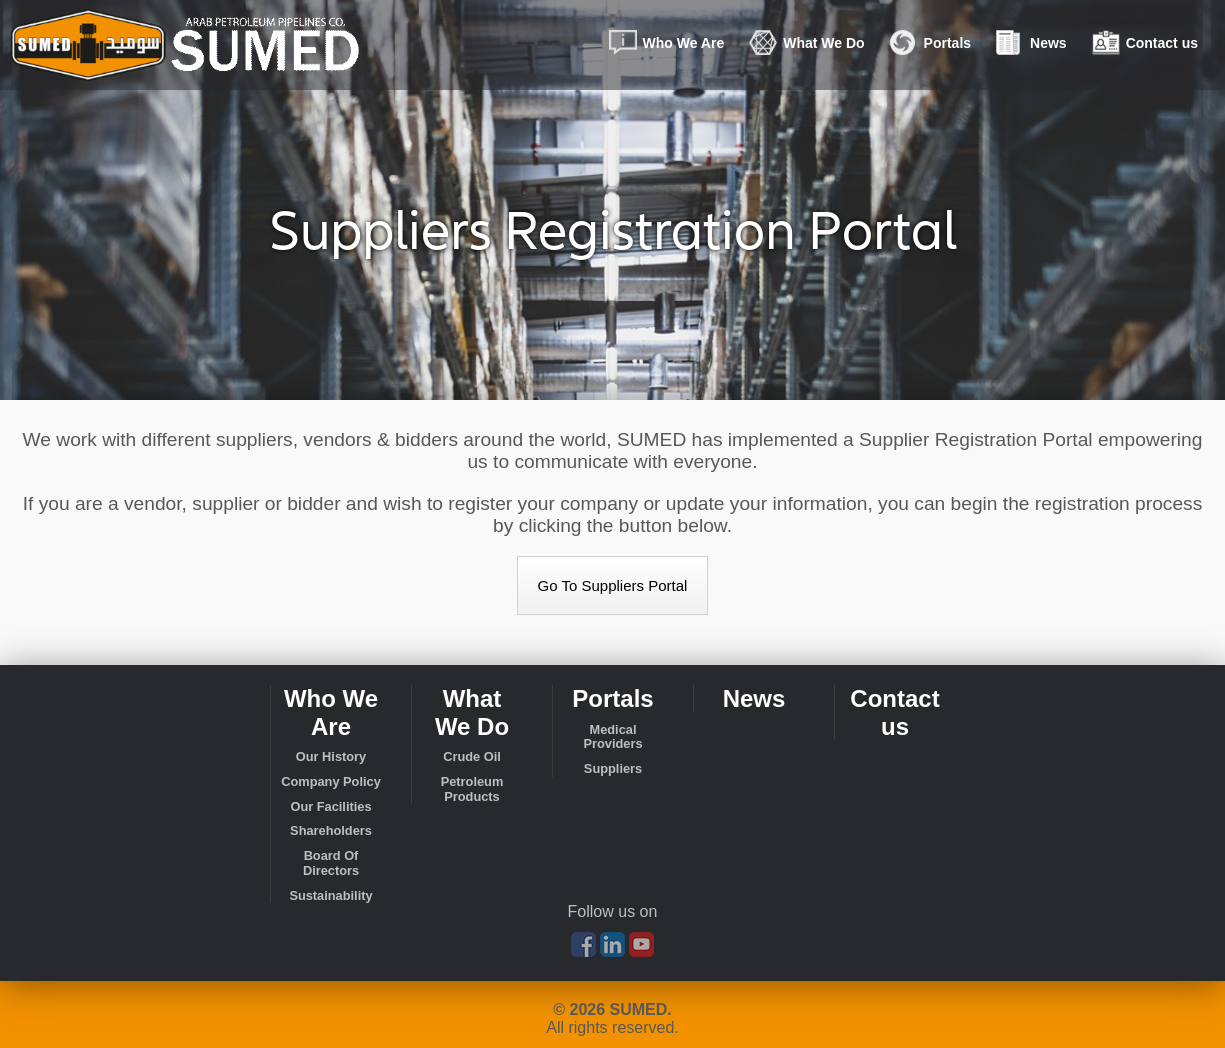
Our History (331, 757)
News (1036, 50)
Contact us (1149, 50)
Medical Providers (612, 737)
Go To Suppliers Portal (613, 585)
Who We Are (671, 50)
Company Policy (331, 782)
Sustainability (330, 896)
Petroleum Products (472, 789)
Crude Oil (472, 757)
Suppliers (613, 769)
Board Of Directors (331, 863)
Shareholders (331, 831)
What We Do (811, 50)
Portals (935, 50)
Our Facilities (330, 807)
